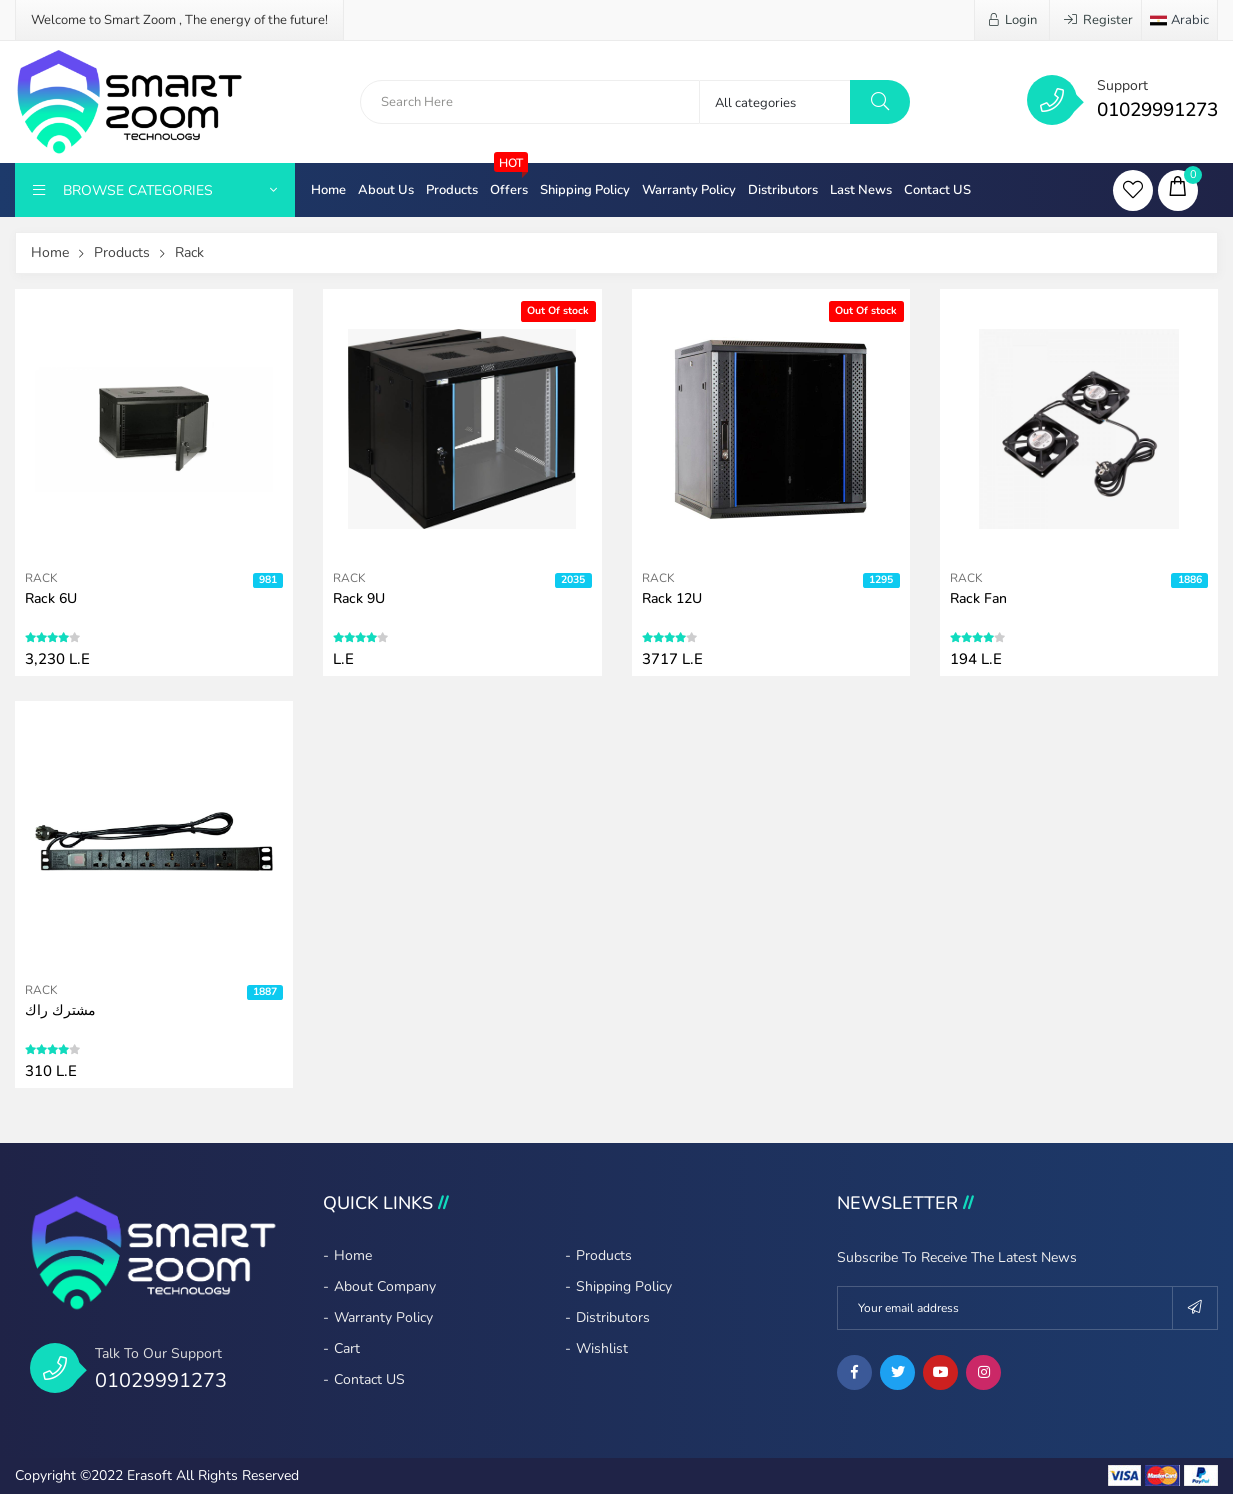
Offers (509, 181)
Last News (861, 190)
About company (385, 1286)
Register (1098, 20)
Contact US (937, 190)
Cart (347, 1348)
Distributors (783, 190)
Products (452, 190)
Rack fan (978, 598)
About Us (386, 190)
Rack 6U (51, 598)
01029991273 (1157, 110)
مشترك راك (60, 1010)
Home (328, 190)
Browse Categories (155, 190)
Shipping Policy (585, 190)
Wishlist (602, 1348)
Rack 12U (672, 598)
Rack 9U (359, 598)
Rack (189, 252)
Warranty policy (689, 190)
